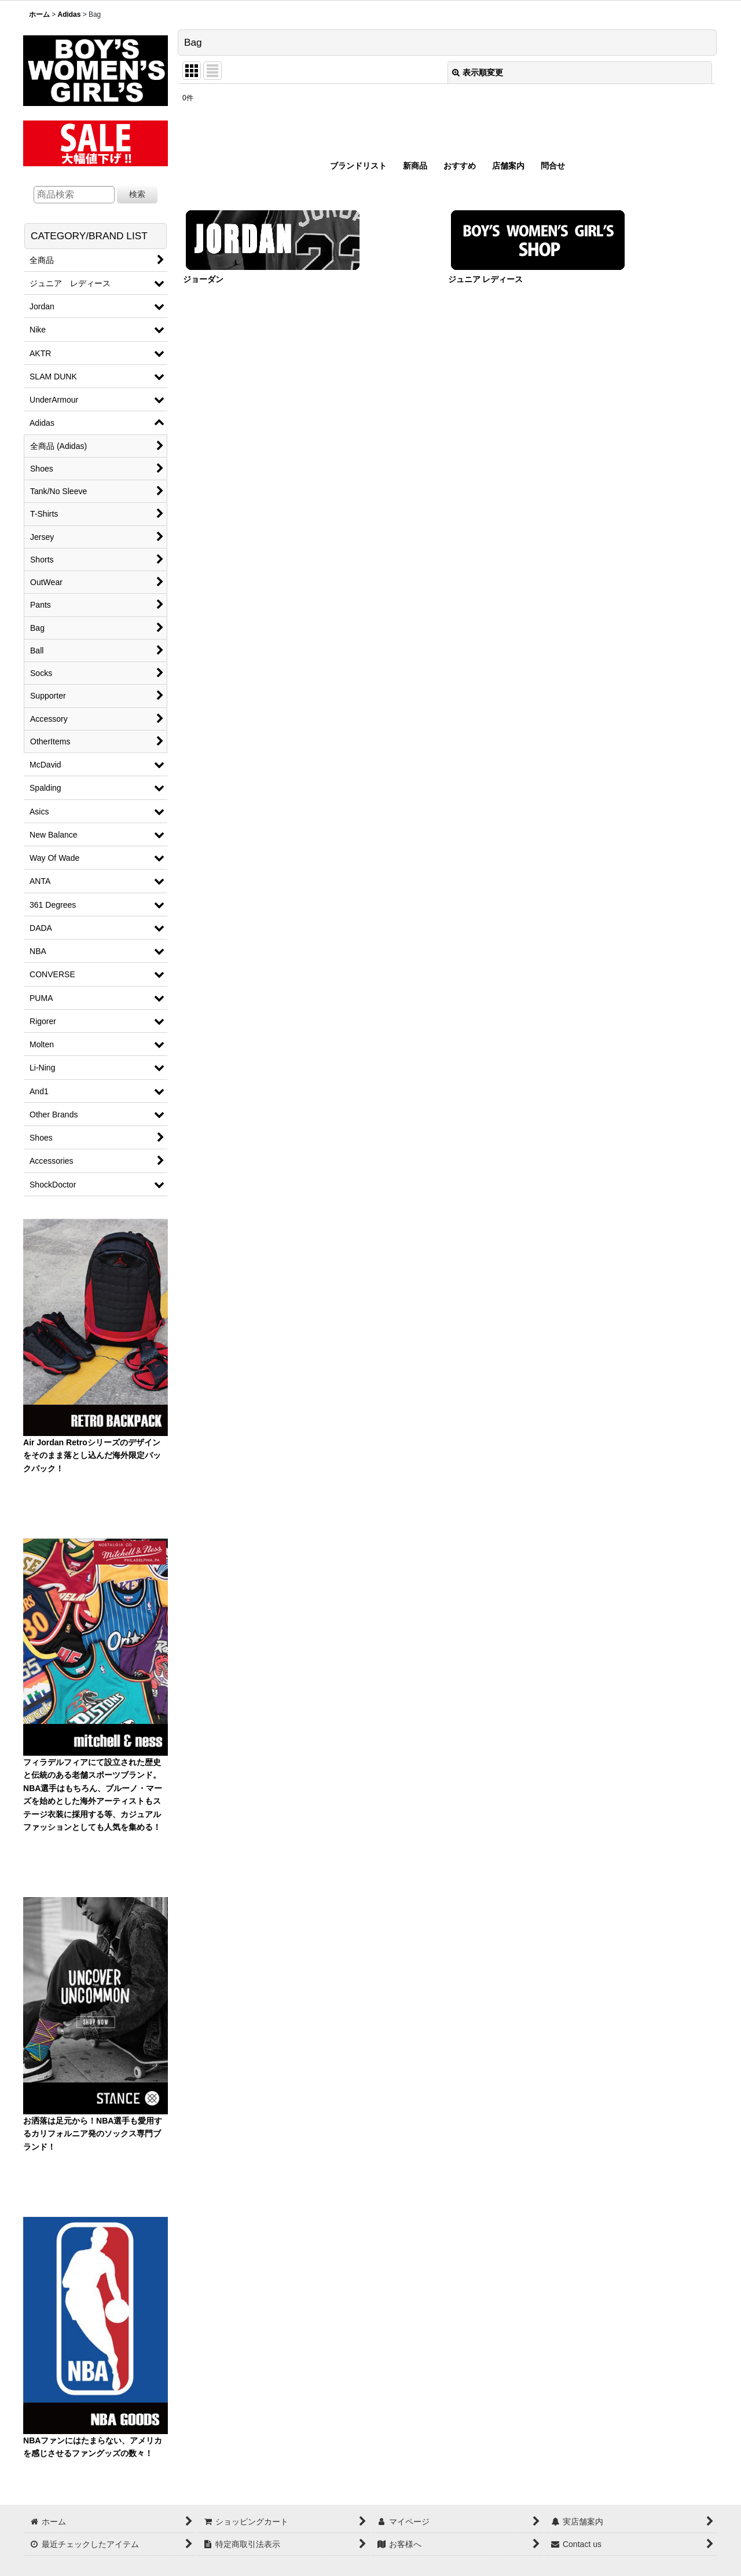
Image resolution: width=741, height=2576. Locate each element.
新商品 (415, 165)
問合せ (553, 165)
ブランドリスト (358, 165)
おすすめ (459, 165)
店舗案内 (508, 165)
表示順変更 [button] (477, 72)
